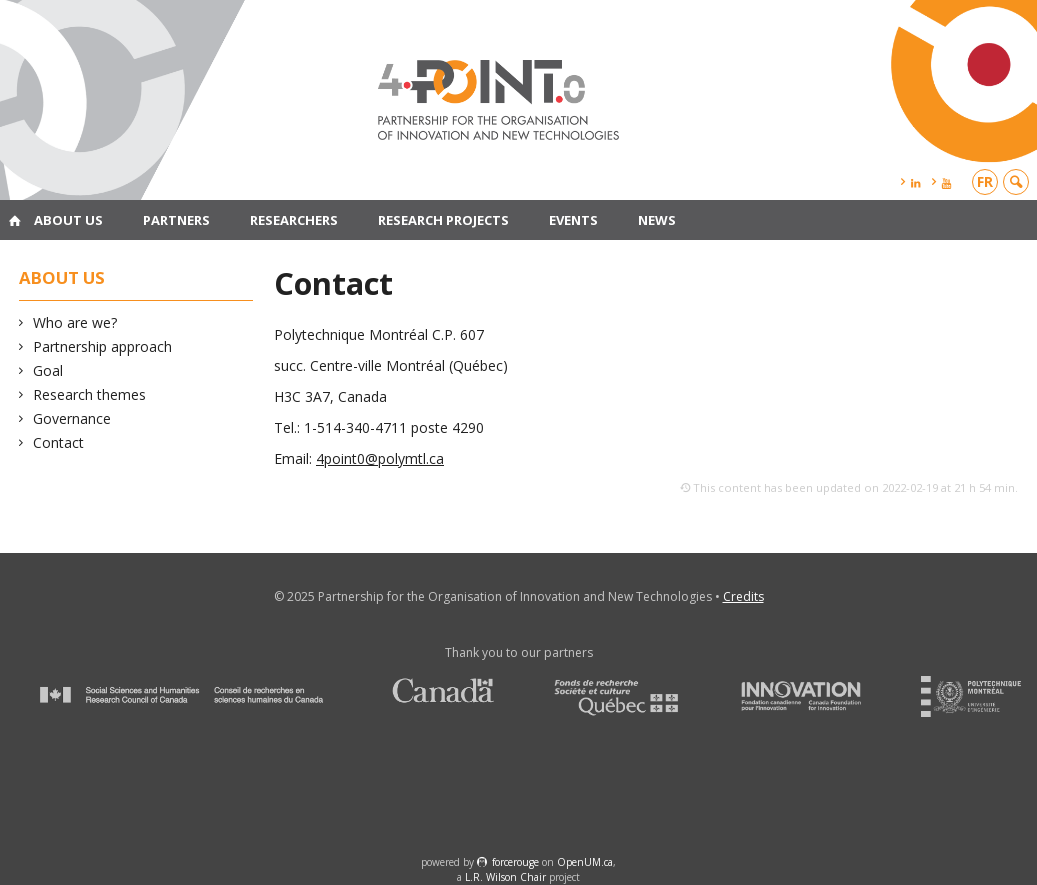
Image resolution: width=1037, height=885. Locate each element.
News (657, 220)
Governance (72, 418)
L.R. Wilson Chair (505, 877)
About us (68, 220)
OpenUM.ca (585, 862)
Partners (176, 220)
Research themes (90, 394)
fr (985, 181)
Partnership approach (103, 346)
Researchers (294, 220)
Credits (743, 596)
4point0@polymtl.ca (380, 458)
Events (573, 220)
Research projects (443, 220)
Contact (59, 442)
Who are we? (75, 322)
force (515, 862)
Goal (48, 370)
